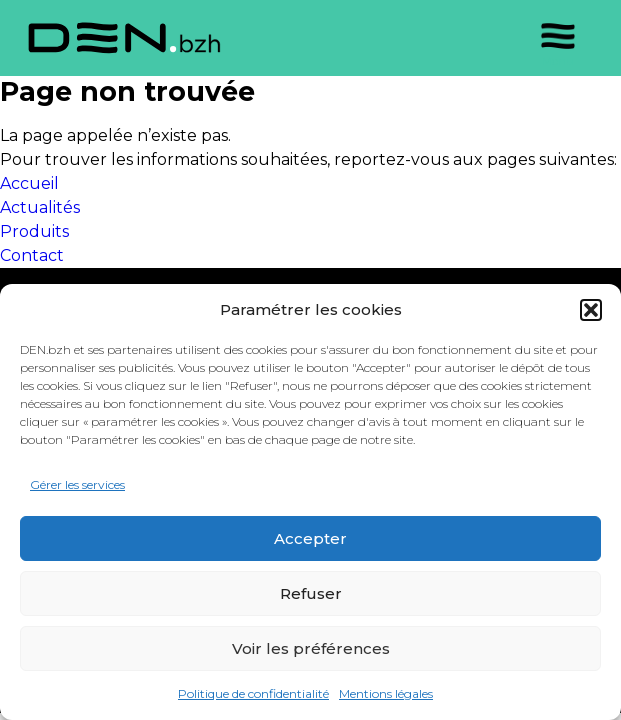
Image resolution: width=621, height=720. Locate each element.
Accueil (29, 183)
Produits (34, 231)
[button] (591, 310)
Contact (32, 255)
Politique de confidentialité (253, 693)
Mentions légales (386, 693)
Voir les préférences (311, 648)
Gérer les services (77, 484)
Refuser (311, 593)
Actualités (40, 207)
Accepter (310, 538)
